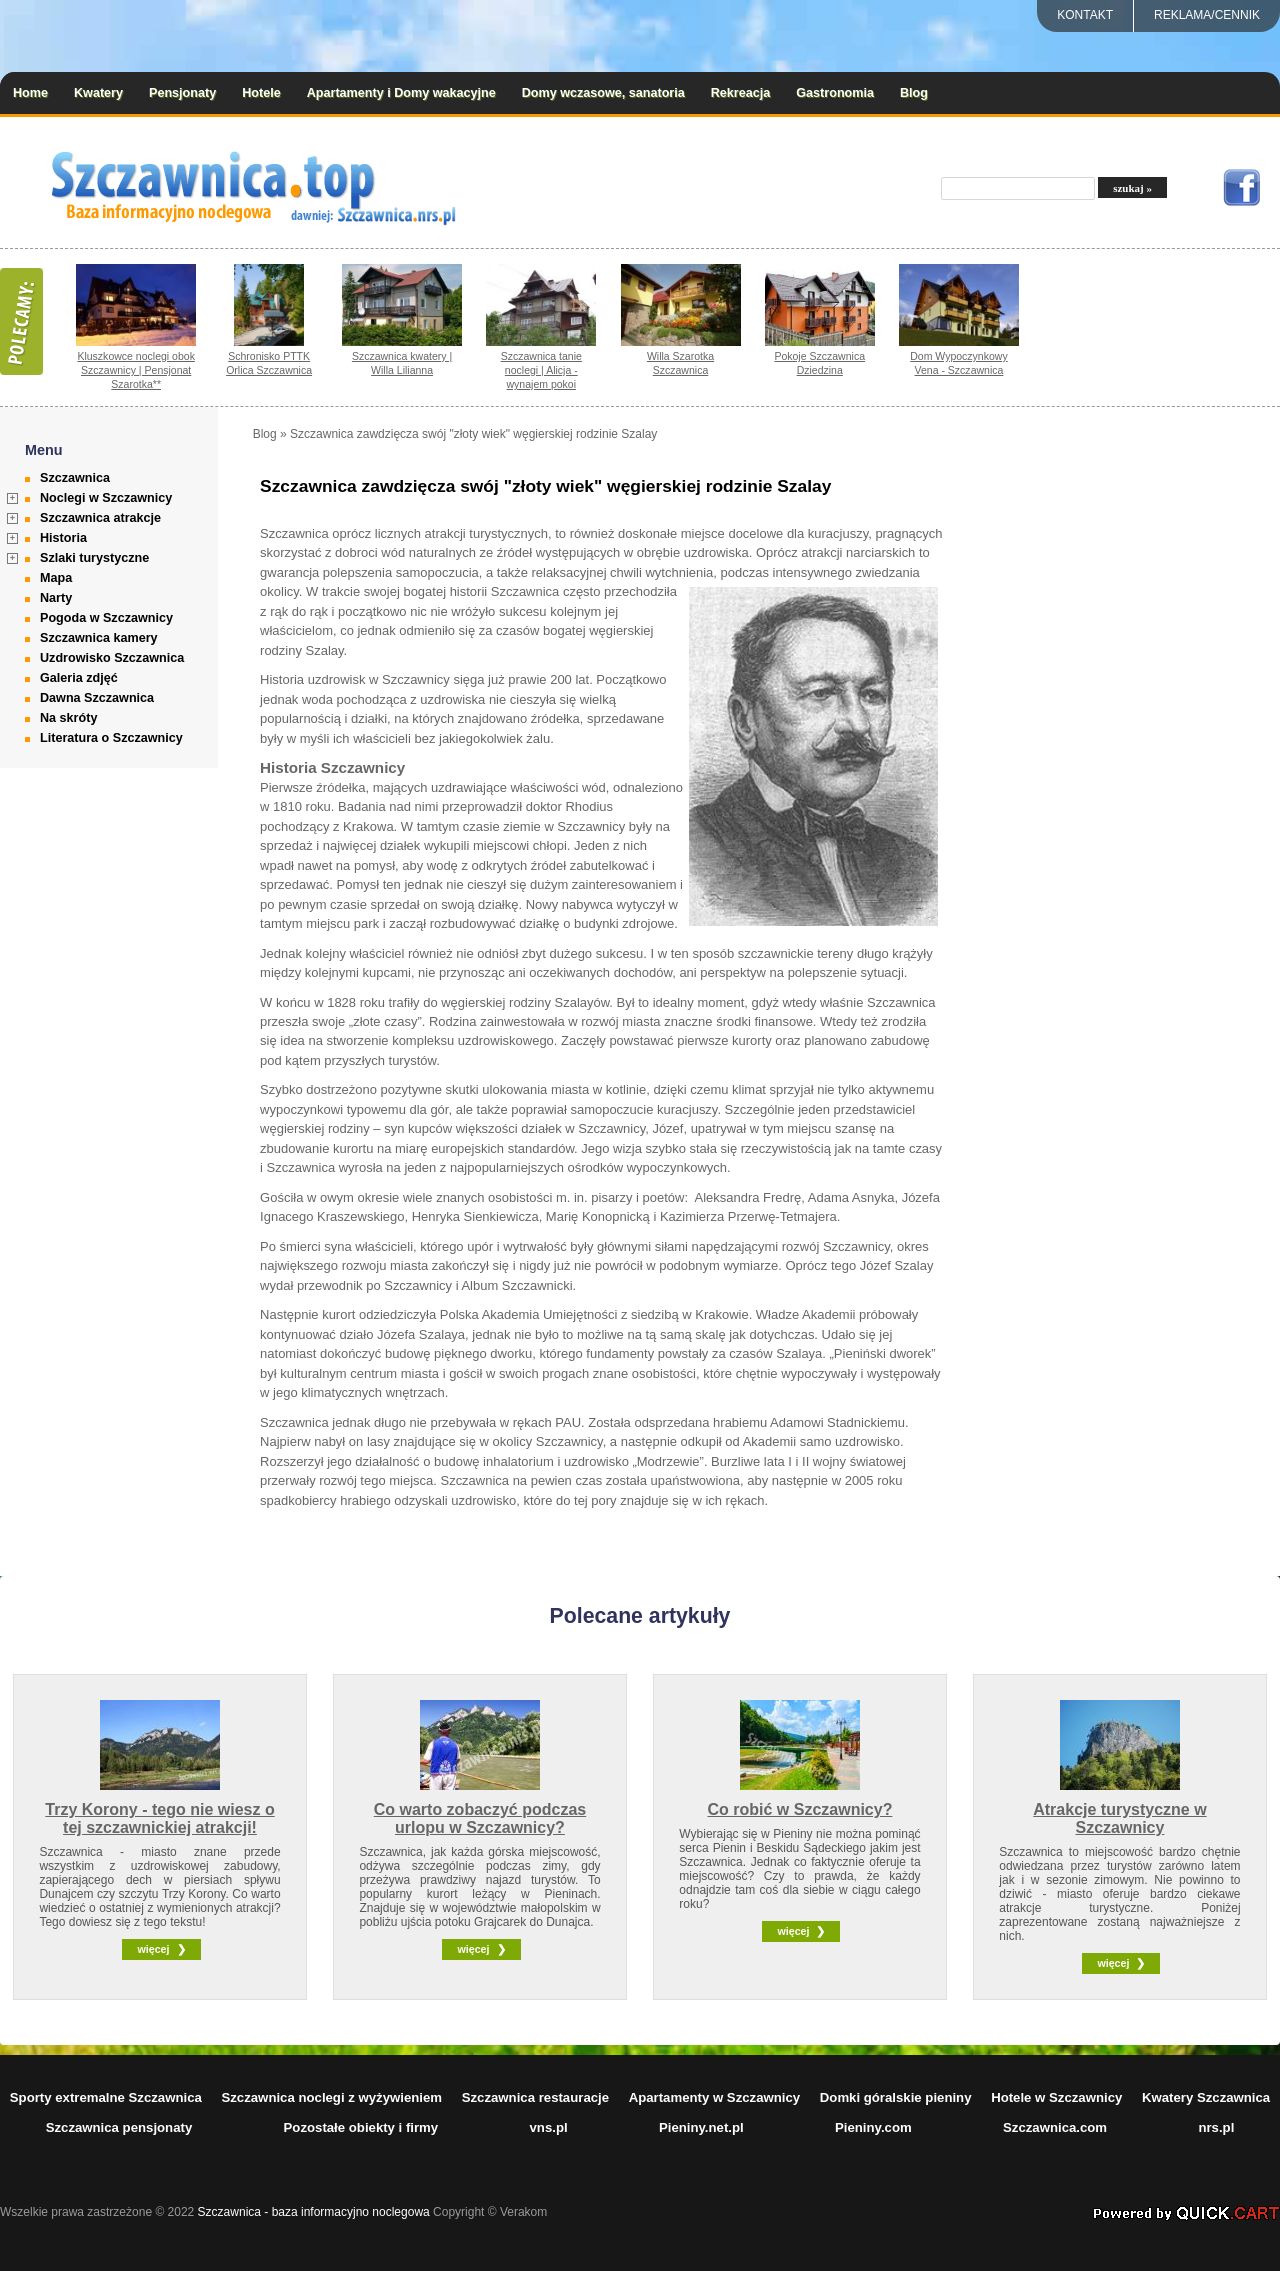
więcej (153, 1949)
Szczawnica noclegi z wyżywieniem (331, 2097)
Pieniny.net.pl (701, 2127)
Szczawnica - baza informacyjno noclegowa (314, 2212)
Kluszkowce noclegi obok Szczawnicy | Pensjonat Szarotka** (136, 370)
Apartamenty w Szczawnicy (715, 2097)
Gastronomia (835, 93)
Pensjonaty (182, 93)
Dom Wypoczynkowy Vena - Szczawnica (959, 363)
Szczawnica (75, 478)
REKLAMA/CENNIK (1207, 15)
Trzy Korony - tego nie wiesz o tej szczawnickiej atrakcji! (159, 1818)
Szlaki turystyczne (94, 558)
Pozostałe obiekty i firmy (361, 2127)
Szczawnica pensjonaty (119, 2127)
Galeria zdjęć (79, 678)
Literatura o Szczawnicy (111, 738)
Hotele (261, 93)
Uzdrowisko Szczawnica (112, 658)
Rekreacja (741, 93)
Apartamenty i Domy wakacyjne (401, 93)
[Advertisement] (1158, 727)
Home (30, 93)
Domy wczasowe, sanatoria (603, 93)
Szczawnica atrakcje (100, 518)
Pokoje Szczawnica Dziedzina (819, 363)
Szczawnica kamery (99, 638)
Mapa (56, 578)
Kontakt (1085, 15)
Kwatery (98, 93)
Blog (914, 93)
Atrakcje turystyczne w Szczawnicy (1119, 1818)
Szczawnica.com (1055, 2127)
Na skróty (68, 718)
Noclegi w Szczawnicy (106, 498)
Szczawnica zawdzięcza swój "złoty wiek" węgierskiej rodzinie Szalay (473, 434)
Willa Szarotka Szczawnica (680, 363)
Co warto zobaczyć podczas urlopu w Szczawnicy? (480, 1818)
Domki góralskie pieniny (896, 2097)
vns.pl (549, 2127)
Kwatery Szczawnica (1206, 2097)
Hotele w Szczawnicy (1056, 2097)
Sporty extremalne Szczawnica (106, 2097)
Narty (56, 598)
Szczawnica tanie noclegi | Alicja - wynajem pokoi (541, 370)
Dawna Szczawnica (97, 698)
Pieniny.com (873, 2127)
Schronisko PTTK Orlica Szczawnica (269, 363)
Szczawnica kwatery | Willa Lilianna (402, 363)
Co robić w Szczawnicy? (799, 1809)
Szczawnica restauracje (535, 2097)
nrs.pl (1216, 2127)
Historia (63, 538)
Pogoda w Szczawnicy (106, 618)
